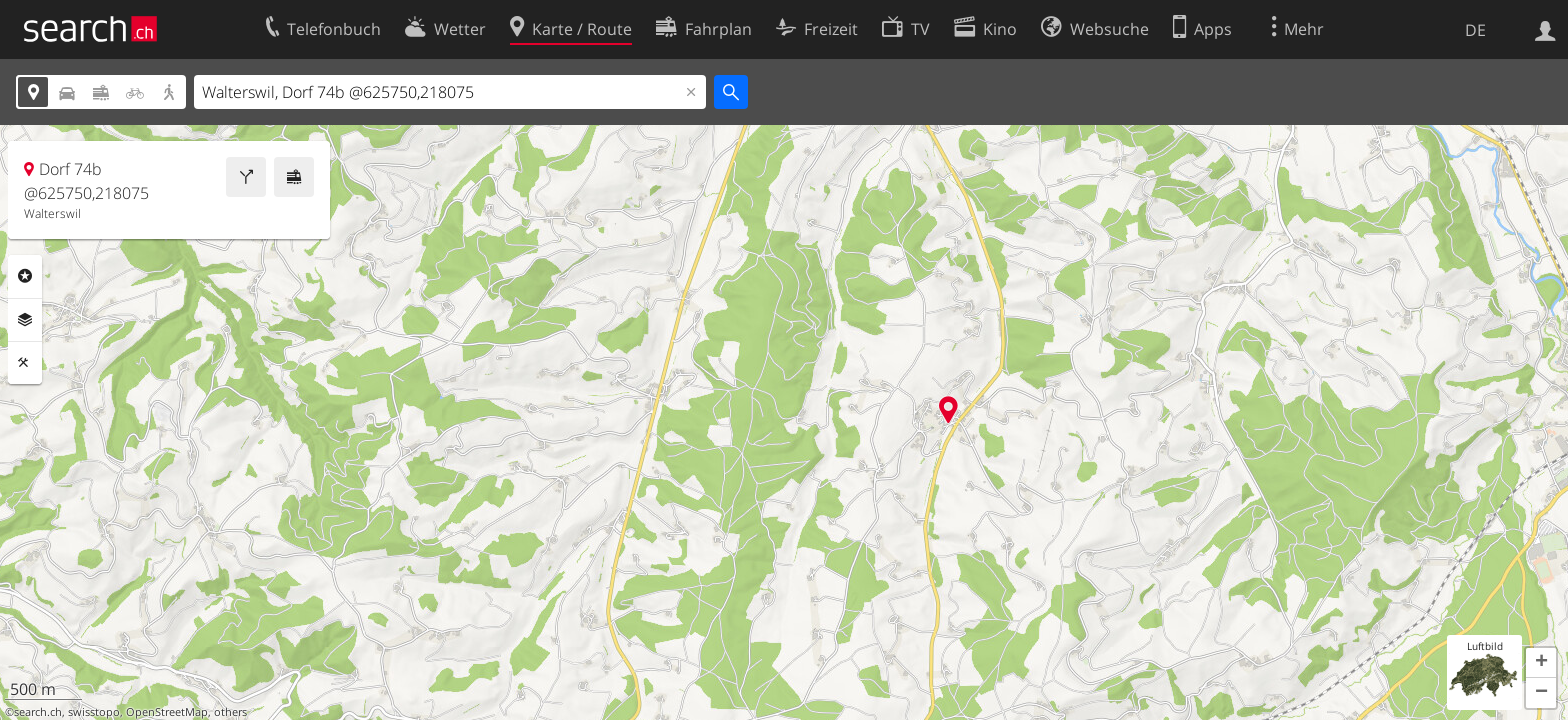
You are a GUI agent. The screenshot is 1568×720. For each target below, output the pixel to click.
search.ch (38, 712)
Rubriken (25, 276)
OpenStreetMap (167, 712)
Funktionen (25, 363)
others (230, 712)
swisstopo (94, 712)
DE (1475, 30)
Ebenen (25, 320)
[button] (1541, 663)
